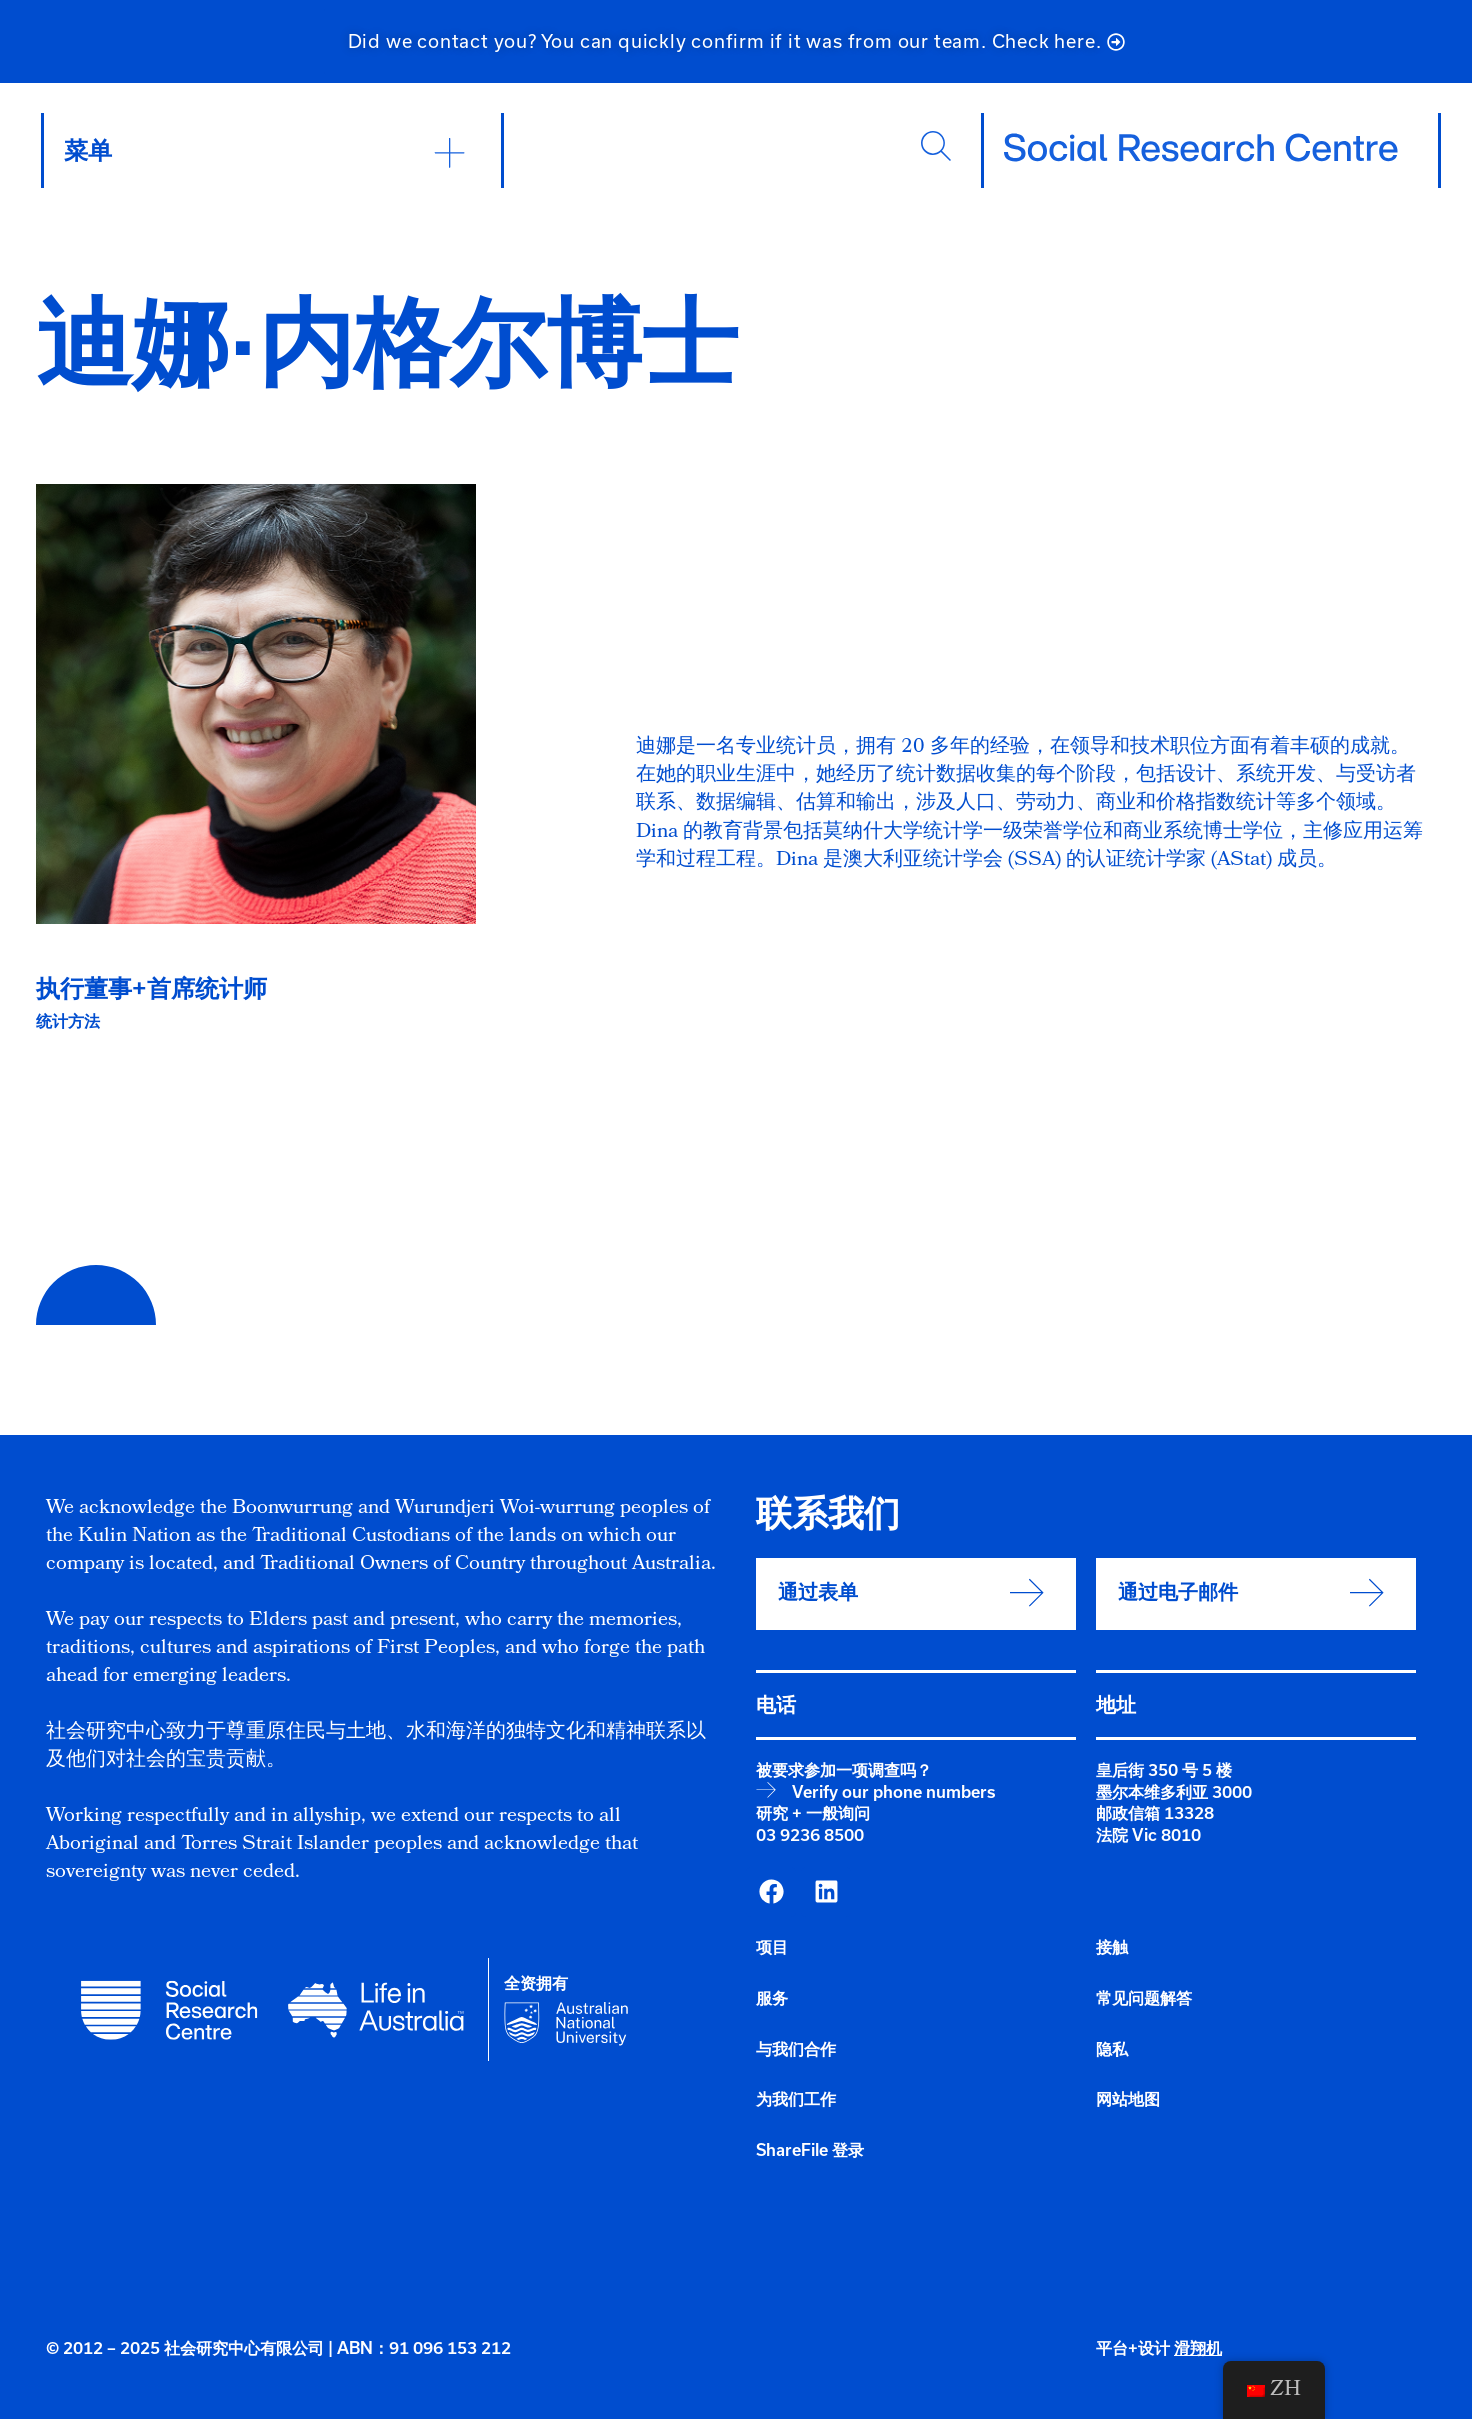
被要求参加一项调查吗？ (844, 1770)
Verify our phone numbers (893, 1792)
